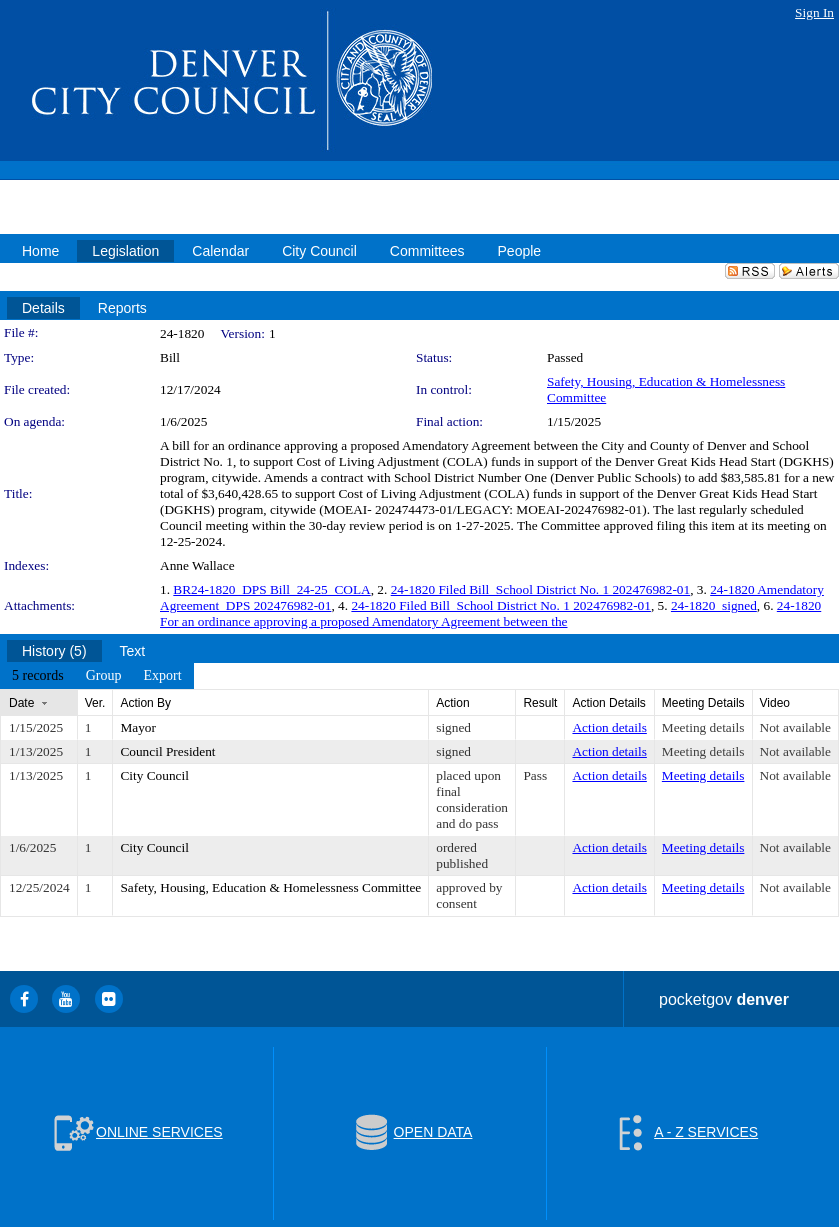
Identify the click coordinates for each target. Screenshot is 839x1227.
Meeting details (703, 727)
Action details (609, 727)
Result (540, 703)
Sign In (814, 12)
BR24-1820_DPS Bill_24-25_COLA (271, 589)
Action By (145, 703)
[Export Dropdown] (162, 676)
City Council (154, 775)
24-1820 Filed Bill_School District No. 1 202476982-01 (541, 589)
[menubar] (97, 676)
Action (452, 703)
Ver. (95, 703)
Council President (167, 751)
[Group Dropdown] (104, 676)
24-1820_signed (714, 605)
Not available (795, 727)
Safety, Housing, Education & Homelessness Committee (270, 887)
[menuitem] (38, 676)
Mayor (138, 727)
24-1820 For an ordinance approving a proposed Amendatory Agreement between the (490, 613)
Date (21, 703)
